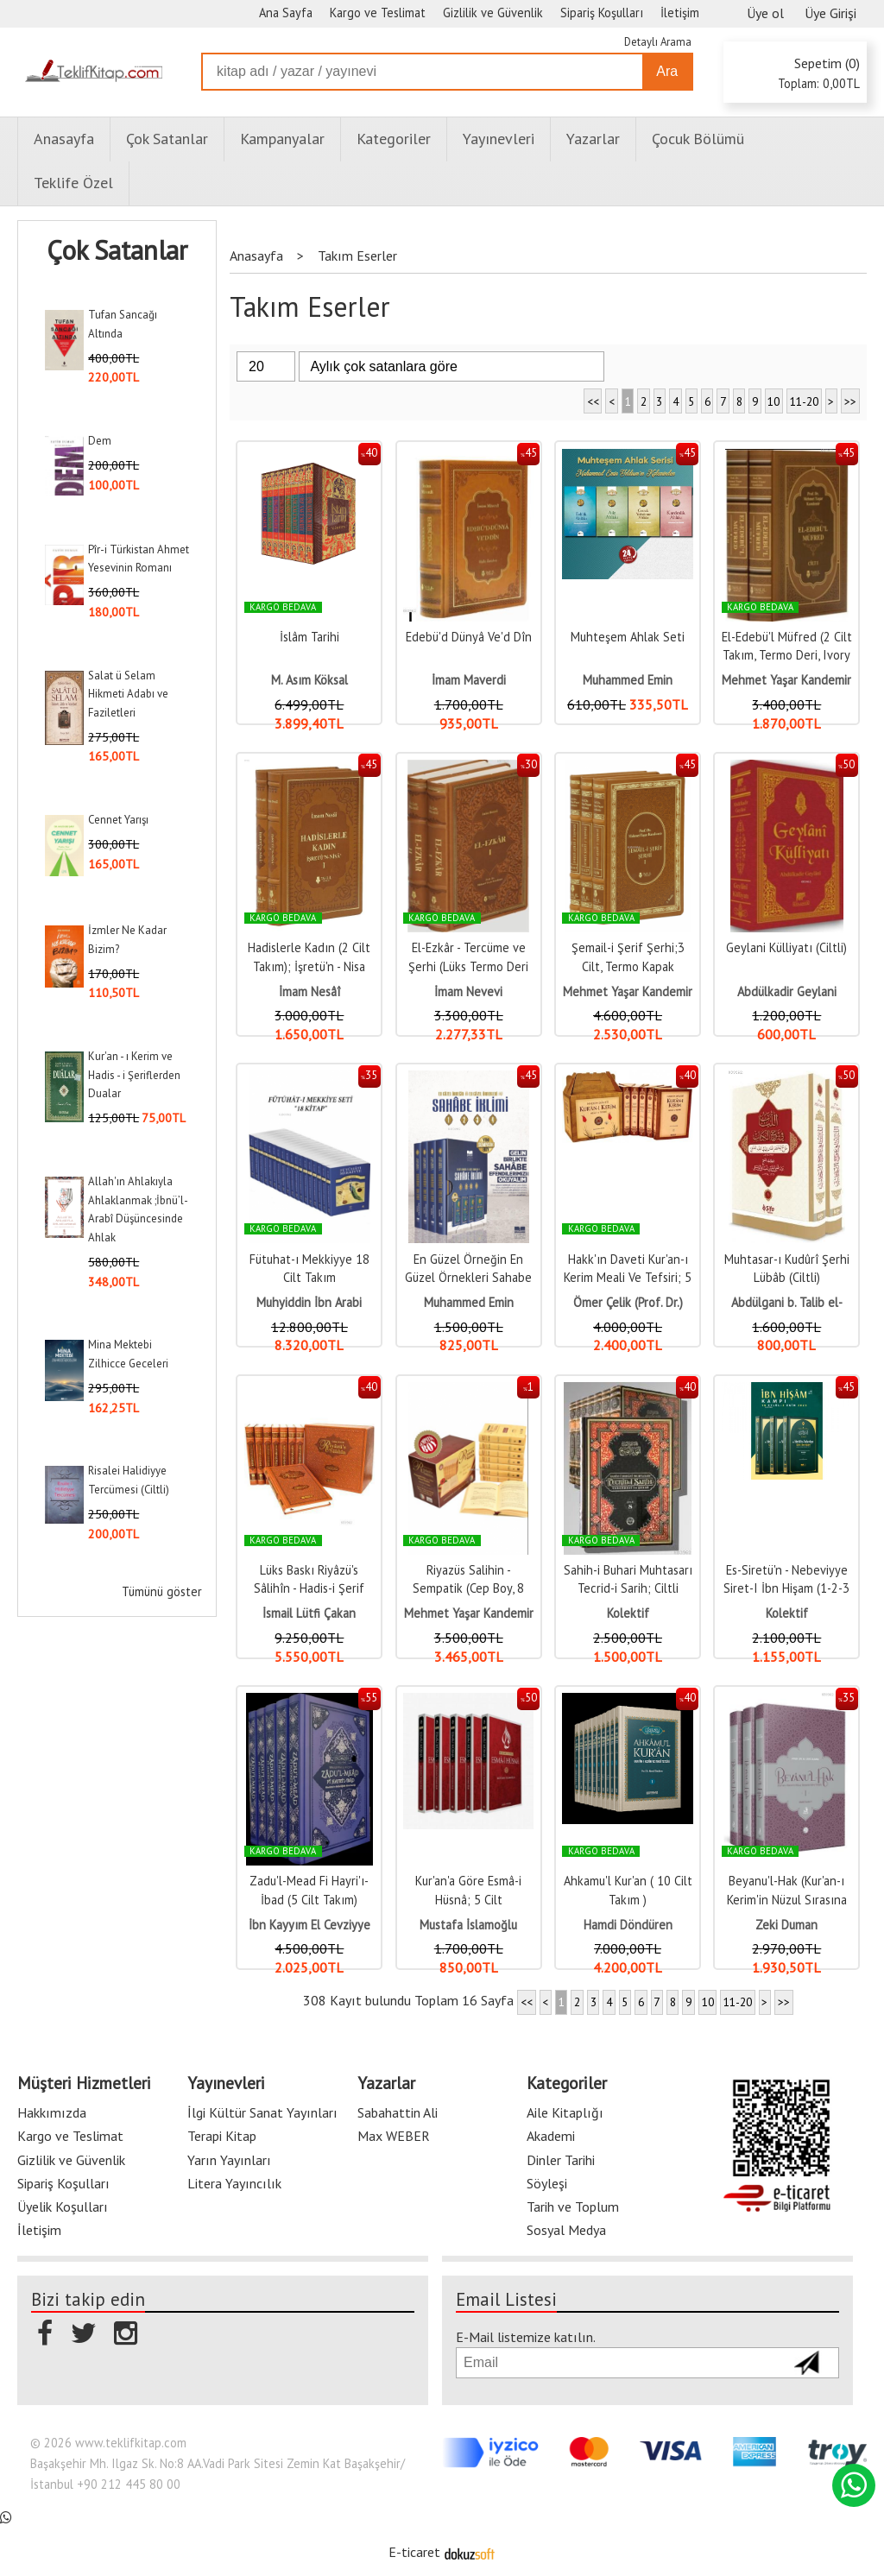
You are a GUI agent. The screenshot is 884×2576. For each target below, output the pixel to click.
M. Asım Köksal (309, 680)
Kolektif (628, 1613)
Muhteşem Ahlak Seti (628, 636)
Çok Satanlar (117, 250)
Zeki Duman (786, 1924)
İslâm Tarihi (309, 636)
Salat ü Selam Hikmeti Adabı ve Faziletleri (128, 694)
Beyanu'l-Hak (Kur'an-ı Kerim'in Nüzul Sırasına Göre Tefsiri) (787, 1899)
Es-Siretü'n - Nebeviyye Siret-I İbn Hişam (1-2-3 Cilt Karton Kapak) (786, 1588)
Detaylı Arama (657, 42)
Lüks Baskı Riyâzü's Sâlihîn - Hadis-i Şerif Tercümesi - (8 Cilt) (309, 1588)
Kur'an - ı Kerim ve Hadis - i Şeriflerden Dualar (134, 1075)
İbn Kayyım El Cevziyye (309, 1924)
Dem (99, 440)
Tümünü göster (162, 1591)
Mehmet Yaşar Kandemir (786, 680)
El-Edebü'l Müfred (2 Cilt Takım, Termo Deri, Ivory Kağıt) (787, 655)
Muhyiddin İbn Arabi (309, 1302)
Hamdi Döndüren (628, 1924)
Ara (667, 71)
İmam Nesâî (309, 991)
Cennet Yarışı (118, 819)
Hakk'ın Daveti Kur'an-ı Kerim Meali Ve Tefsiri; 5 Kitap (627, 1277)
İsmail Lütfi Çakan (309, 1613)
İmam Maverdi (469, 680)
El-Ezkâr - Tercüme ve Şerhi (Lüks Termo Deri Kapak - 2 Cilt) (468, 966)
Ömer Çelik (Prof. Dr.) (628, 1302)
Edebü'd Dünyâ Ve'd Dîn (469, 636)
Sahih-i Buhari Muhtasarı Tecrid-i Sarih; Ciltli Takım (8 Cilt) (628, 1588)
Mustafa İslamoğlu (468, 1924)
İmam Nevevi (468, 991)
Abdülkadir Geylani (787, 991)
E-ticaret (414, 2551)
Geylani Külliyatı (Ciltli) (786, 947)
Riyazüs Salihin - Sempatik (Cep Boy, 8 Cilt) (468, 1588)
